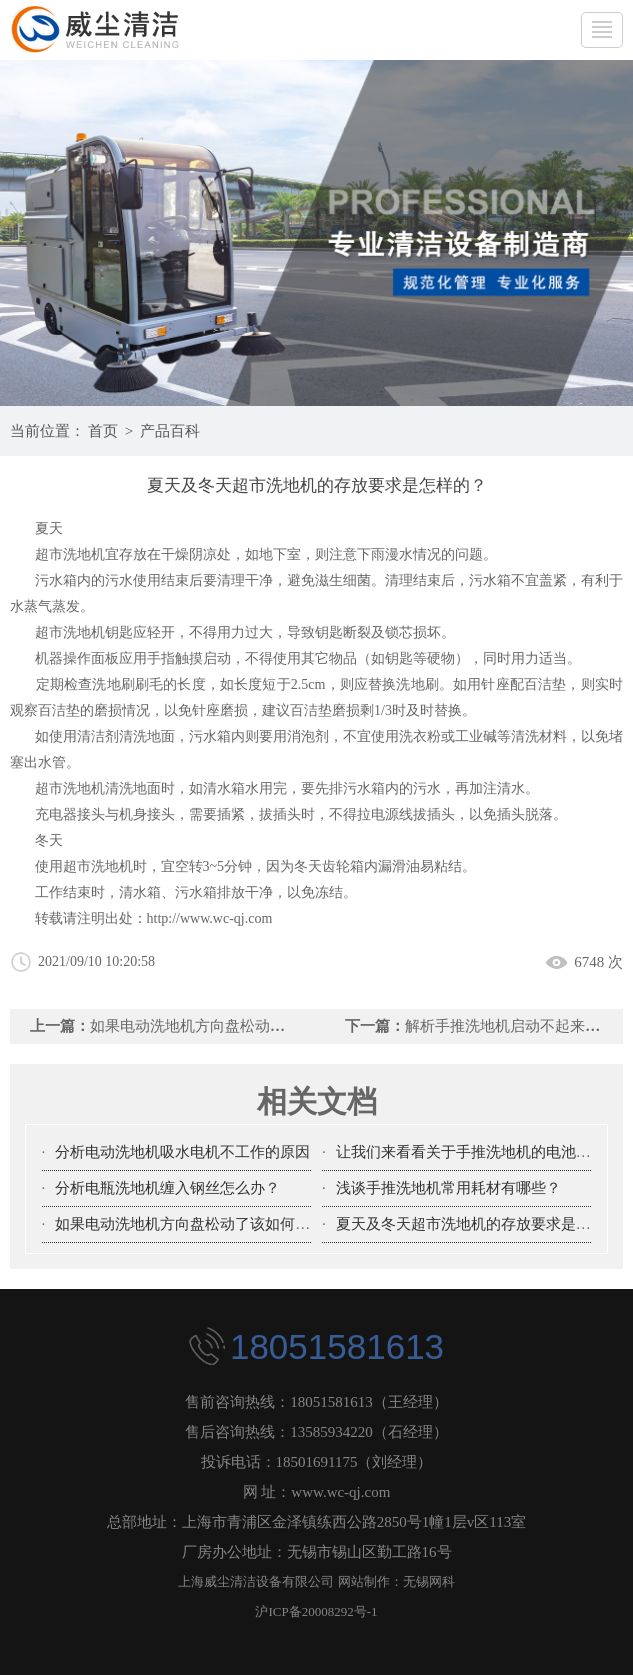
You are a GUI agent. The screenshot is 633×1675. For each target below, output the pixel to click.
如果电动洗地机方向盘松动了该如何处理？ (232, 1026)
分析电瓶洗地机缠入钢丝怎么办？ (167, 1188)
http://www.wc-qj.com (210, 918)
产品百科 (170, 431)
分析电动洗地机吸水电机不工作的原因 (182, 1152)
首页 (103, 431)
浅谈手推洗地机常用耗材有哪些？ (448, 1188)
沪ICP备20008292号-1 (316, 1611)
